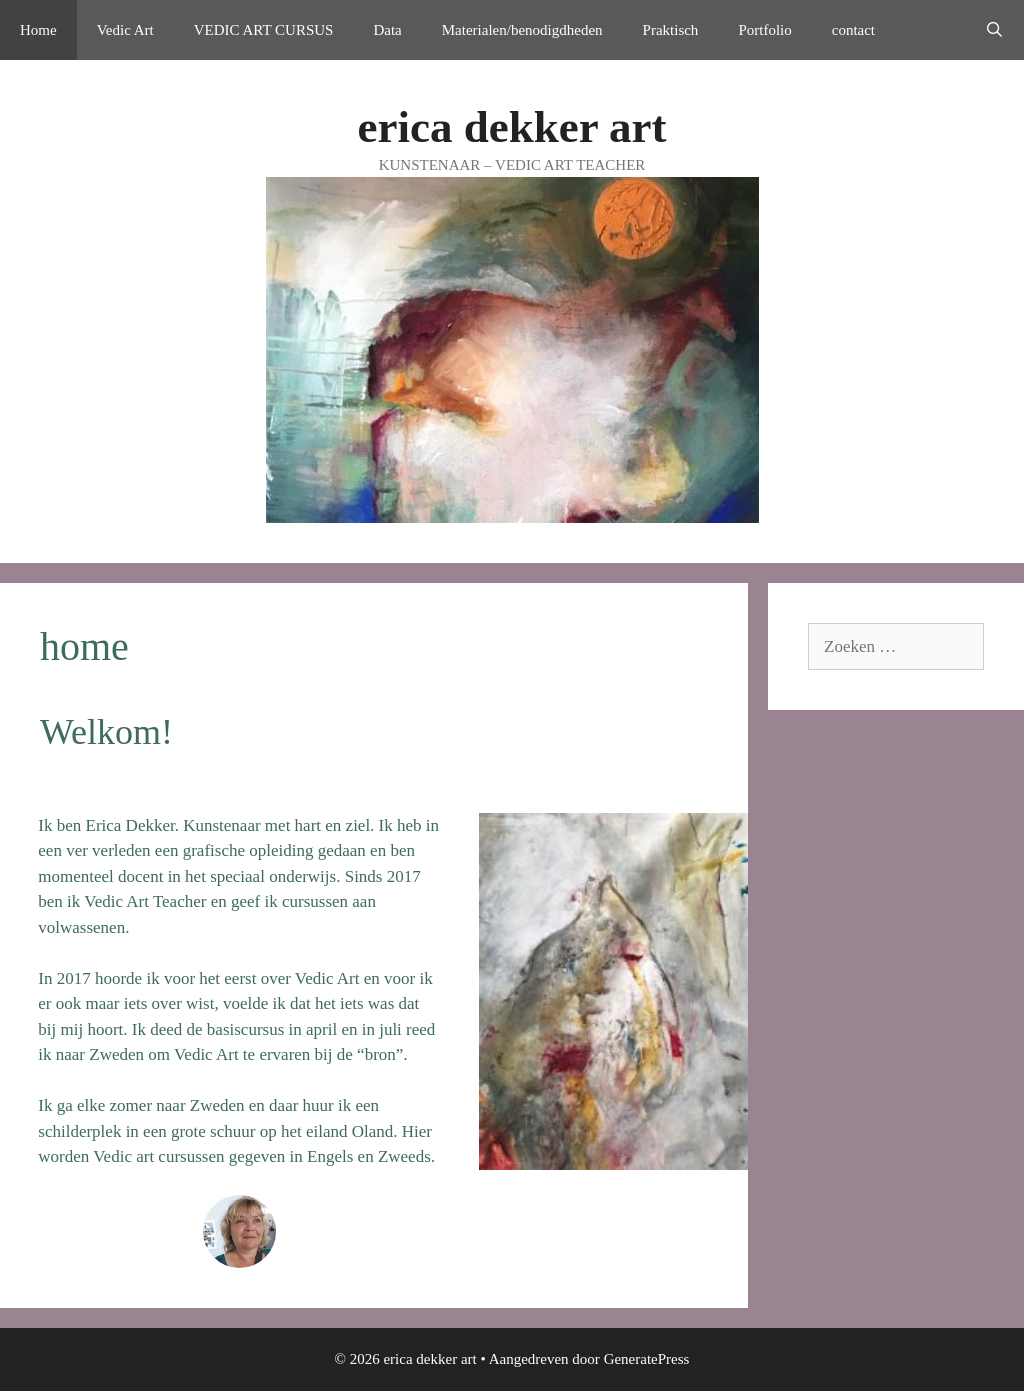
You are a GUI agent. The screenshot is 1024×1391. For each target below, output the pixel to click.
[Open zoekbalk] (994, 30)
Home (38, 30)
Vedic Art (125, 30)
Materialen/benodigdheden (522, 30)
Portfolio (764, 30)
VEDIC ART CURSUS (264, 30)
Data (387, 30)
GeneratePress (647, 1359)
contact (853, 30)
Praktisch (671, 30)
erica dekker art (511, 127)
